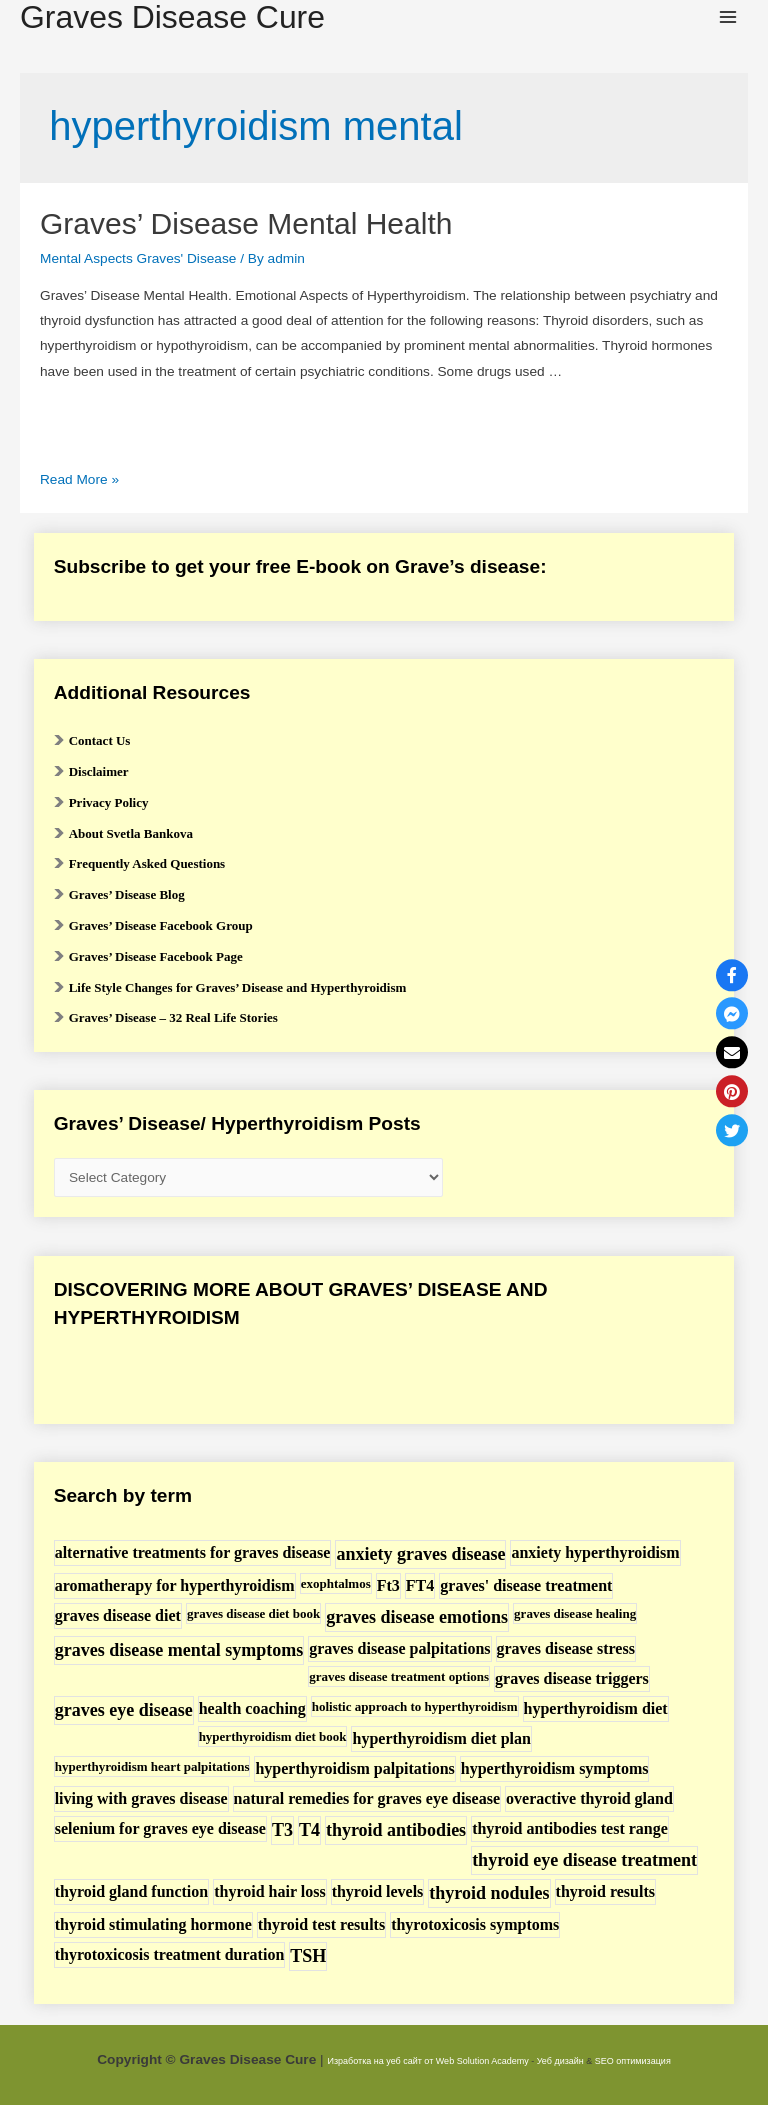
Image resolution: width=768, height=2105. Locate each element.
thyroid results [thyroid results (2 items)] (605, 1891)
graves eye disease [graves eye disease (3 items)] (124, 1710)
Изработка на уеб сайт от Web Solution (408, 2061)
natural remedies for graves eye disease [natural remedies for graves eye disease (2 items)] (367, 1798)
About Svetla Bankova (131, 833)
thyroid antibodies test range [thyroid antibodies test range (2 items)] (570, 1828)
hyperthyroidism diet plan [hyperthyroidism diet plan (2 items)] (441, 1738)
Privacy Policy (109, 802)
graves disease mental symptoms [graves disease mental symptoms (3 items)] (179, 1650)
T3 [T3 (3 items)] (282, 1830)
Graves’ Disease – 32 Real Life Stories (173, 1017)
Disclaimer (99, 771)
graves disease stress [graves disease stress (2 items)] (566, 1648)
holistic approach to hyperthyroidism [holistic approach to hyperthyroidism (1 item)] (415, 1706)
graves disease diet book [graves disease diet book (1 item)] (253, 1613)
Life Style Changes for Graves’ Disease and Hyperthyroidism (238, 987)
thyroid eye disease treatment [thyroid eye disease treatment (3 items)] (584, 1860)
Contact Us (100, 740)
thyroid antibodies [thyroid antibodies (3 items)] (396, 1830)
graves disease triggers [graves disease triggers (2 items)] (572, 1678)
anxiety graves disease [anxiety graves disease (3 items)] (420, 1554)
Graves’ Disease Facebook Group (161, 925)
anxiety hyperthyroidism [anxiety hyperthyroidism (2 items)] (595, 1552)
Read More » (79, 479)
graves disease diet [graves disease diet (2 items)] (118, 1615)
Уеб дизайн (560, 2061)
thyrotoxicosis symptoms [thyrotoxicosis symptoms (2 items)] (475, 1924)
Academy (510, 2061)
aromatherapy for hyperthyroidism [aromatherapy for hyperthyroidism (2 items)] (175, 1585)
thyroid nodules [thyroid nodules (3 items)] (489, 1893)
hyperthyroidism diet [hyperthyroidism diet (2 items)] (596, 1708)
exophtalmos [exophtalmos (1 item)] (336, 1583)
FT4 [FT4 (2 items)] (420, 1585)
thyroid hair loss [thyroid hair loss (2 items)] (269, 1891)
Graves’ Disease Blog (127, 894)
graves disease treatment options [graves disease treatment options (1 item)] (399, 1676)
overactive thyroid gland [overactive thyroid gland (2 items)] (589, 1798)
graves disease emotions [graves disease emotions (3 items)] (417, 1617)
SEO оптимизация (633, 2061)
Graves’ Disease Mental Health (246, 223)
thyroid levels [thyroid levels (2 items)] (378, 1891)
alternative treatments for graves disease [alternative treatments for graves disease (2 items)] (193, 1552)
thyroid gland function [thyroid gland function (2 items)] (132, 1891)
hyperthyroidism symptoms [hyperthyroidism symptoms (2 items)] (555, 1768)
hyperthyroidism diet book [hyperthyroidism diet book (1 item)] (273, 1736)
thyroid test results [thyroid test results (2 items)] (321, 1924)
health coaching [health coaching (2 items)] (252, 1708)
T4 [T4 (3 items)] (309, 1830)
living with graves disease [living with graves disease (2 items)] (141, 1798)
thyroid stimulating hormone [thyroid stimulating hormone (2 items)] (153, 1924)
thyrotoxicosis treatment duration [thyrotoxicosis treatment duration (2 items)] (170, 1954)
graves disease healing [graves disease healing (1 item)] (575, 1613)
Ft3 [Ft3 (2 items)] (388, 1585)
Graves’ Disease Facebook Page (156, 956)
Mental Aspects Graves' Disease (138, 258)
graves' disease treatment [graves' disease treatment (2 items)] (526, 1585)
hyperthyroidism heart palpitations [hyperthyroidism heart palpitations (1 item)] (152, 1766)
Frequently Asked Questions (147, 863)
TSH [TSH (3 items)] (308, 1956)
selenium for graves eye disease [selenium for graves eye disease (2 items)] (160, 1828)
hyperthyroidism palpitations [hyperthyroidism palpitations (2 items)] (354, 1768)
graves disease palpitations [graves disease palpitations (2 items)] (399, 1648)
